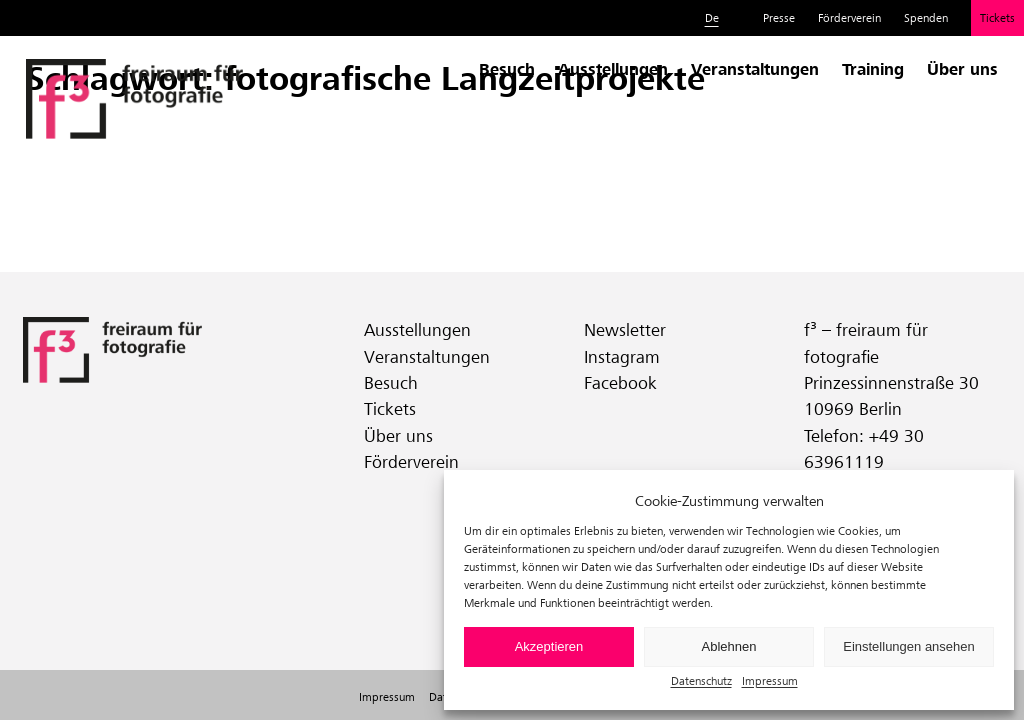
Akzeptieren (549, 646)
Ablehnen (729, 646)
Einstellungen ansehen (909, 646)
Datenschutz (701, 680)
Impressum (770, 680)
